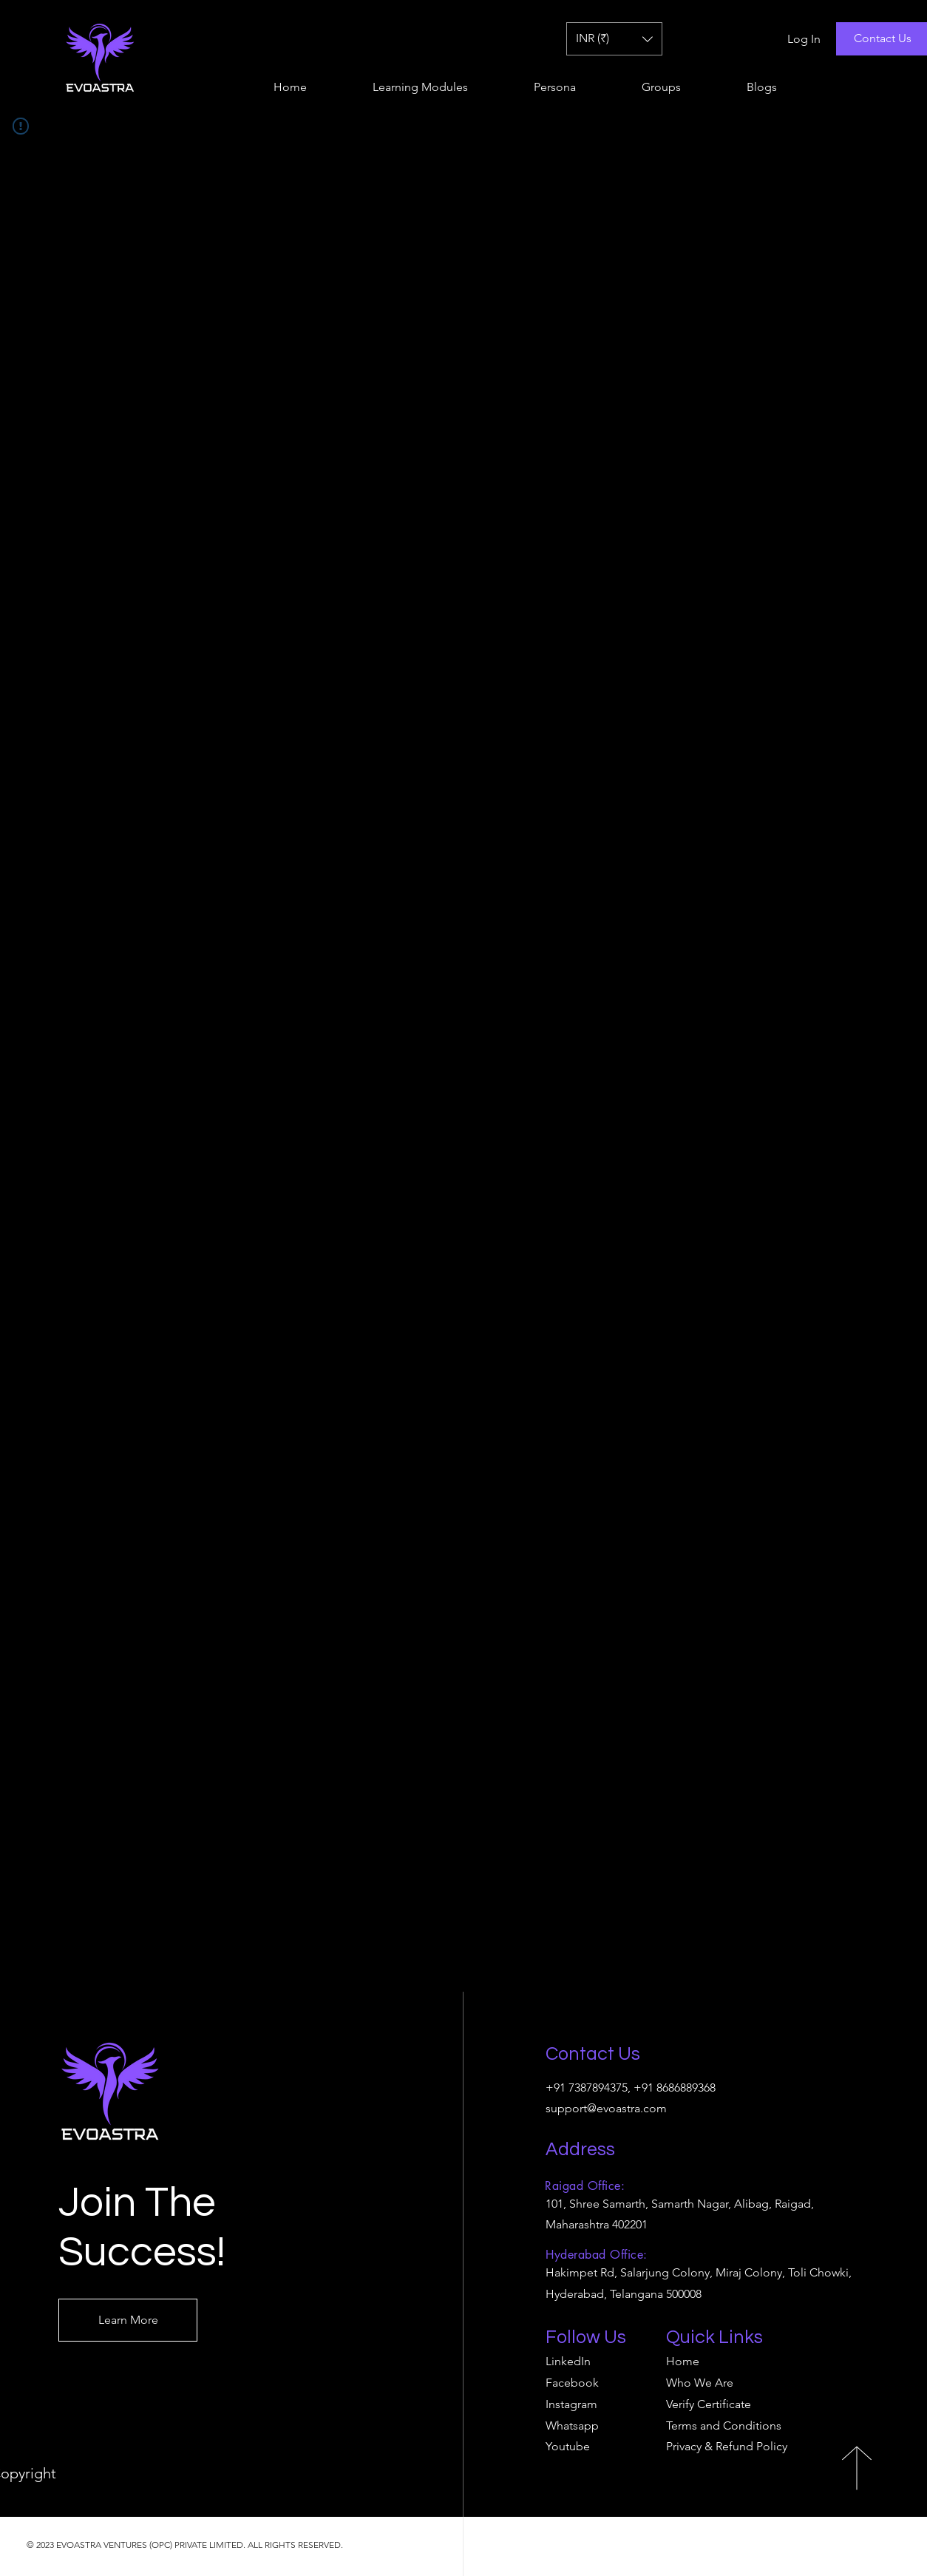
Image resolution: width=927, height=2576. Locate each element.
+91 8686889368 (675, 2087)
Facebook (572, 2383)
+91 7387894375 (587, 2087)
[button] (614, 38)
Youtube (568, 2446)
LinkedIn (568, 2361)
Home (682, 2361)
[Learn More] (127, 2320)
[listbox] (614, 38)
